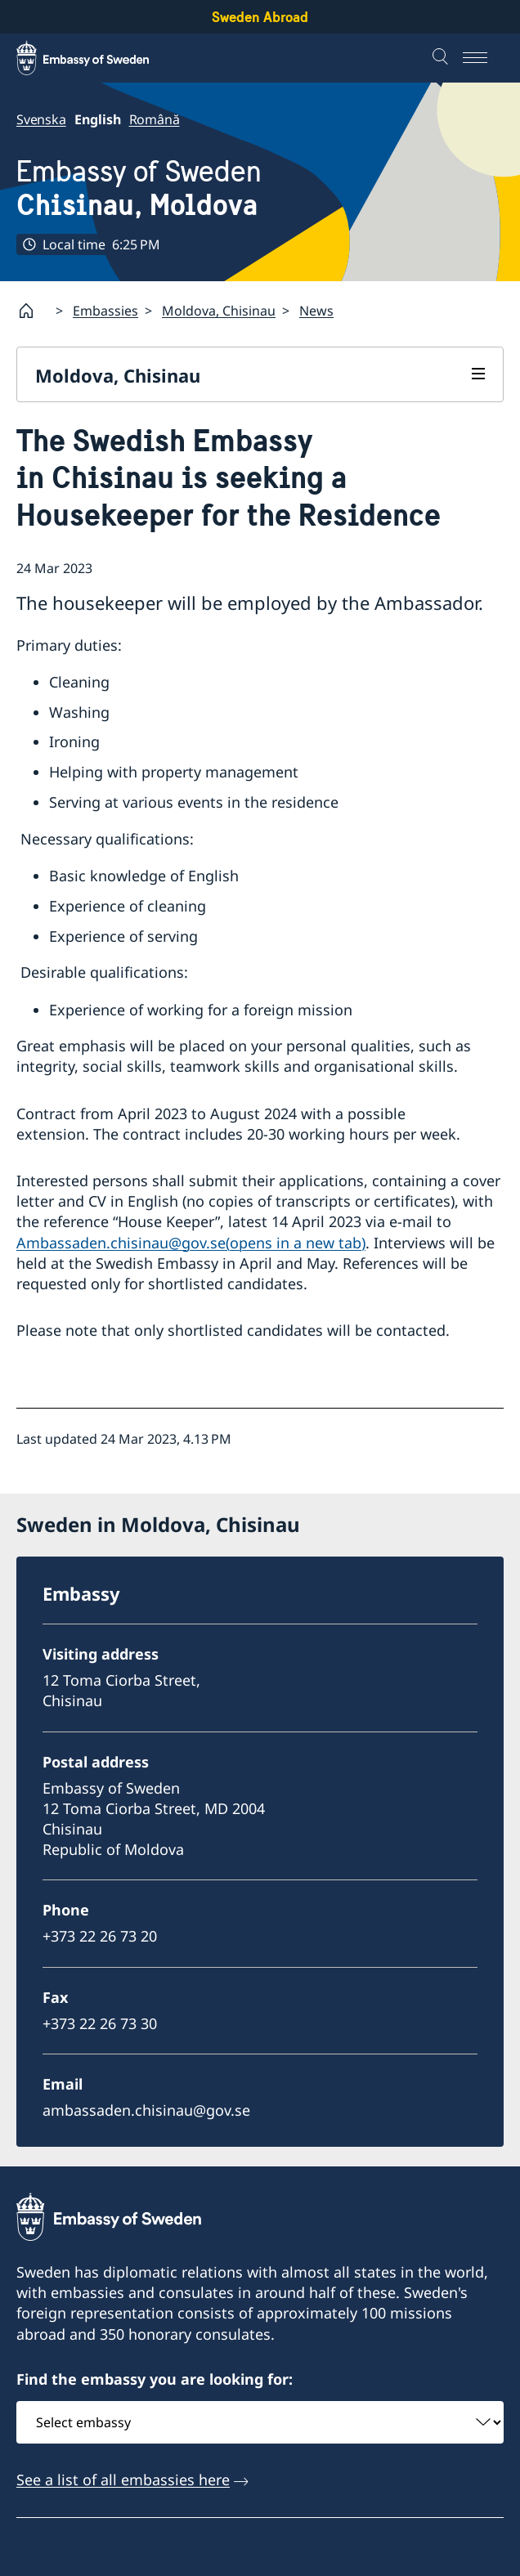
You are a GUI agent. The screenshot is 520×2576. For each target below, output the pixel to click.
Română (154, 119)
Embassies (105, 311)
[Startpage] (32, 310)
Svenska (41, 119)
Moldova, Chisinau (219, 311)
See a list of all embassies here (123, 2479)
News (316, 311)
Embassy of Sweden (139, 188)
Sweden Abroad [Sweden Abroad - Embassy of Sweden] (260, 16)
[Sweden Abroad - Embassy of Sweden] (98, 58)
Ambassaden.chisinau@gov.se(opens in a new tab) (190, 1242)
